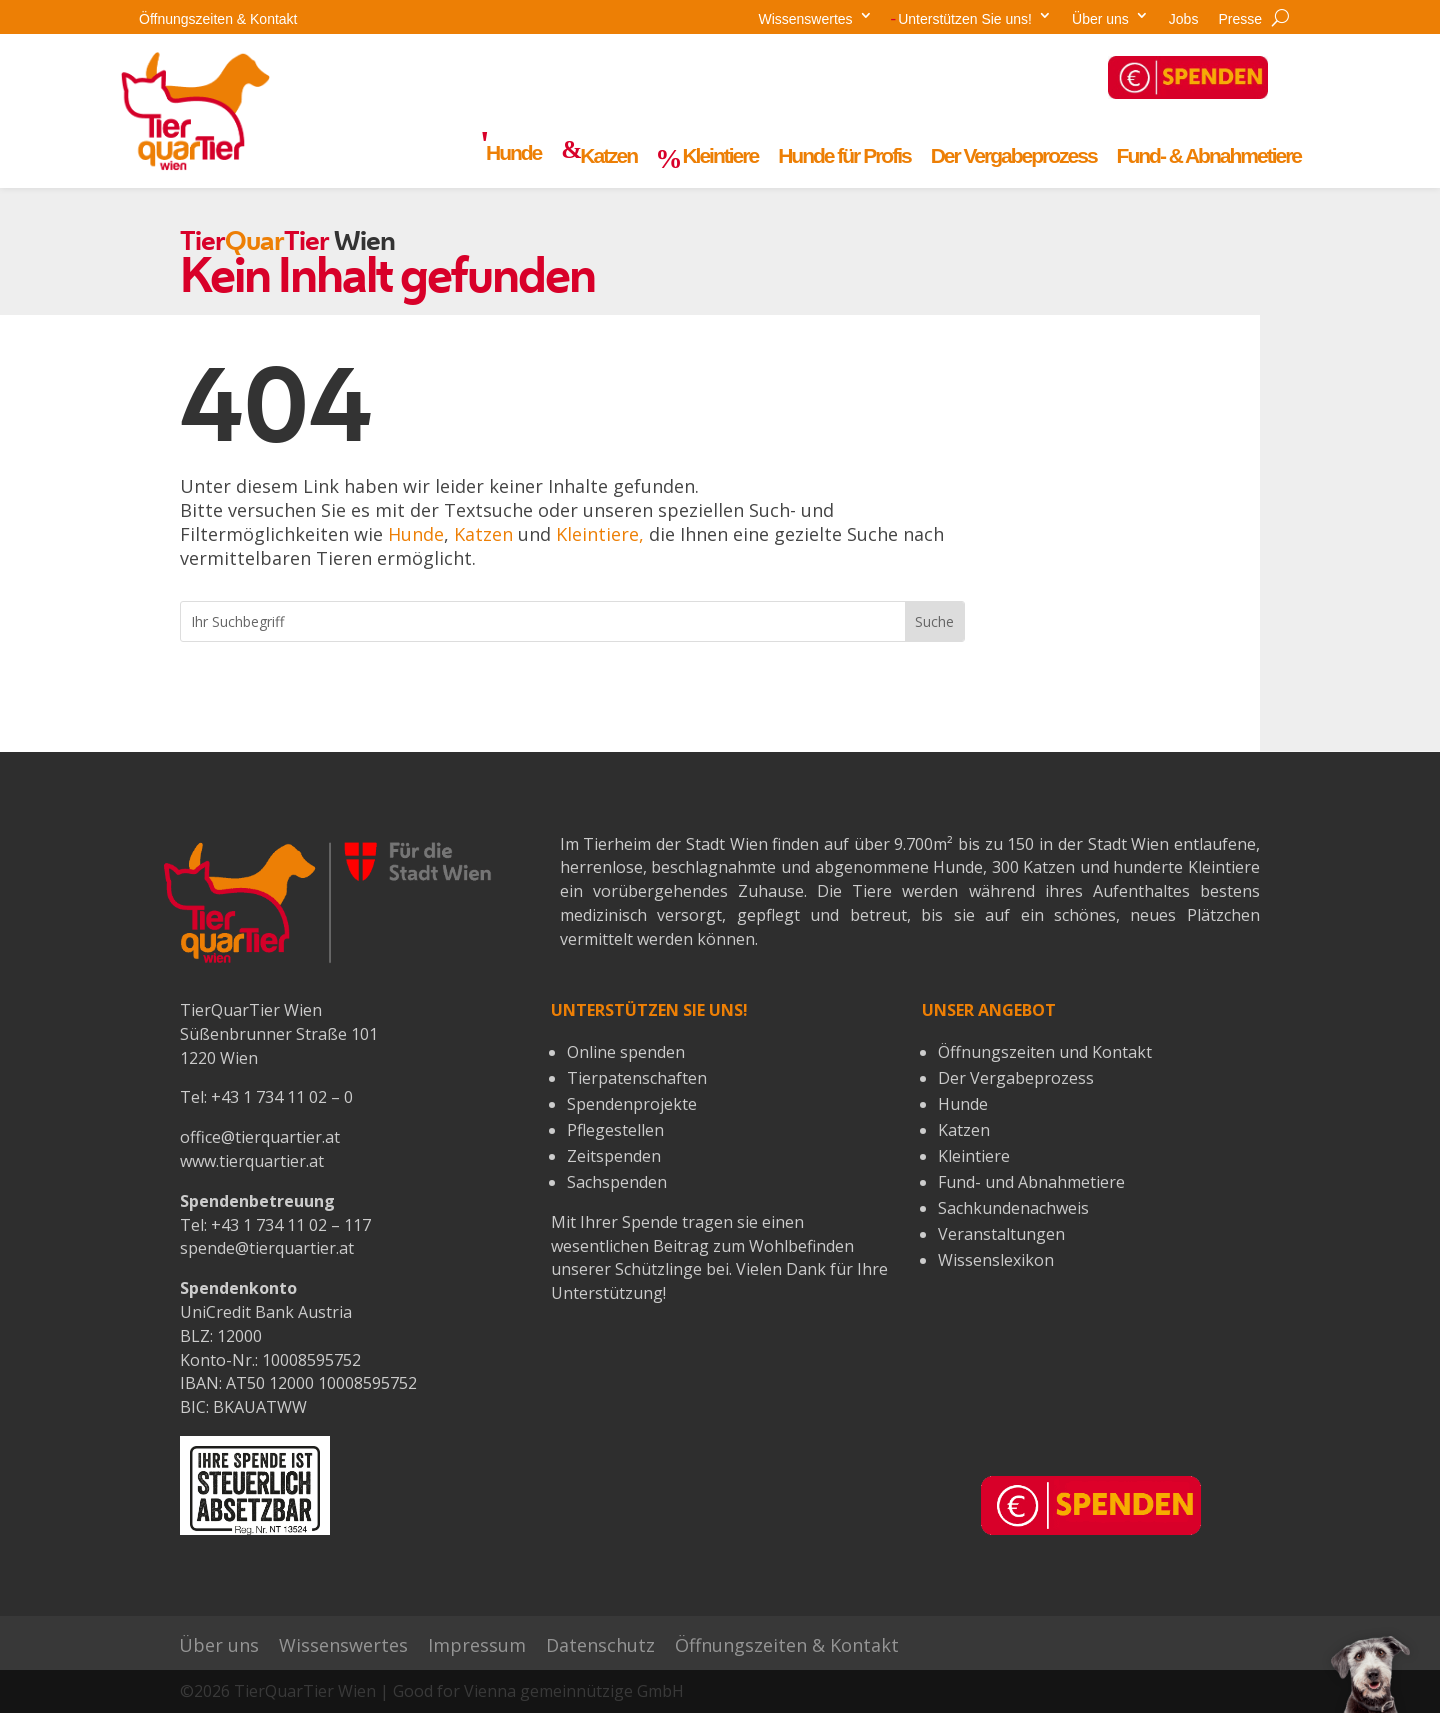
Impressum (477, 1645)
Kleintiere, (600, 534)
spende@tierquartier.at (267, 1248)
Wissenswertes (805, 19)
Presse (1240, 19)
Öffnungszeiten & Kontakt (218, 19)
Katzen (483, 534)
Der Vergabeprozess (1014, 156)
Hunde (416, 534)
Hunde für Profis (844, 156)
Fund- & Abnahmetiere (1209, 156)
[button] (1370, 1673)
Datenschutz (600, 1645)
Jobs (1184, 19)
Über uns (1100, 19)
